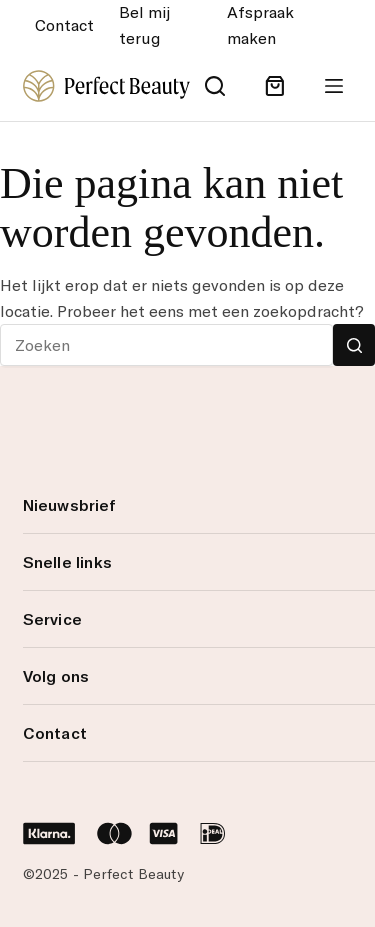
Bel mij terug (144, 25)
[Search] (215, 86)
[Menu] (334, 86)
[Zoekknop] (354, 345)
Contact (64, 25)
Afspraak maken (260, 25)
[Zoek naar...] (166, 345)
